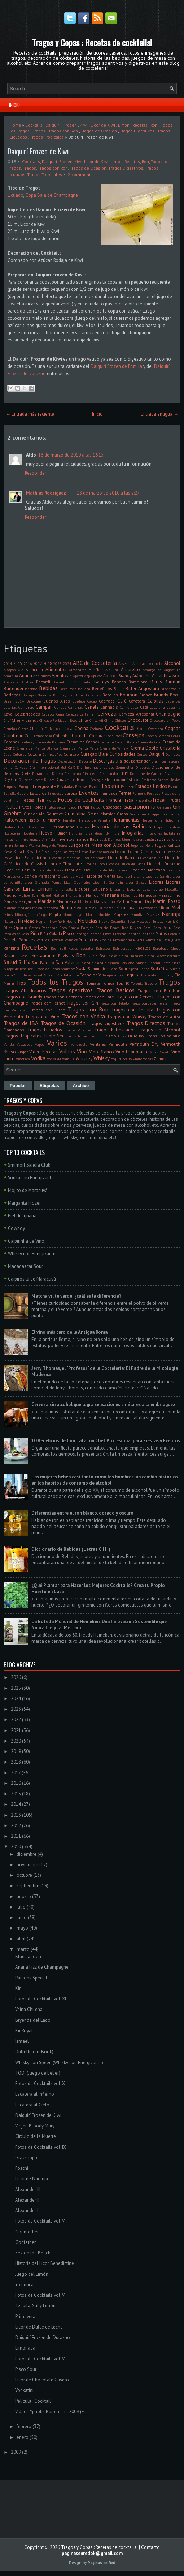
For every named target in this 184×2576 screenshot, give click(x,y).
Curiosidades (122, 754)
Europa (71, 793)
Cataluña (157, 707)
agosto (24, 1896)
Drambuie (172, 773)
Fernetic (139, 793)
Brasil (175, 694)
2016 (27, 663)
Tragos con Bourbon (159, 990)
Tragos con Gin (82, 1003)
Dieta (26, 773)
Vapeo (39, 1044)
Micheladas (127, 907)
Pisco (68, 933)
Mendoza (50, 907)
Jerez (8, 845)
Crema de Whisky (114, 748)
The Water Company (157, 974)
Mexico (80, 907)
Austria (27, 681)
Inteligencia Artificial (39, 839)
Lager (56, 851)
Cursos (142, 754)
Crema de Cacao (81, 741)
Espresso (127, 786)
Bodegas (12, 694)
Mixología (23, 914)
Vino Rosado (160, 1051)
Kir (18, 1988)
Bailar (86, 681)
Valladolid (24, 1044)
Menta (66, 907)
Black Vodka (170, 688)
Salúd (24, 962)
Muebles (104, 914)
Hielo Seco (38, 826)
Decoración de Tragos (30, 760)
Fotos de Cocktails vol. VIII (41, 2221)
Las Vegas (70, 851)
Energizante (44, 786)
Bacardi (43, 681)
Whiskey (84, 1059)
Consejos (133, 735)
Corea (175, 735)
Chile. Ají (96, 720)
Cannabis (109, 707)
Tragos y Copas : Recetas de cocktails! (92, 42)
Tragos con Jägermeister (149, 1003)
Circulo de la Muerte (35, 2136)
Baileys (101, 682)
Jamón (149, 839)
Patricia (101, 927)
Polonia (174, 933)
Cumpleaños (52, 754)
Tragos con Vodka (83, 1016)
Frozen (70, 125)
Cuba (8, 754)
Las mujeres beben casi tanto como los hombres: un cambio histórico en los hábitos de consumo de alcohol (104, 1480)
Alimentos (55, 669)
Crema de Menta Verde (79, 748)
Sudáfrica (159, 968)
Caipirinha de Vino (26, 1241)
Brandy (161, 695)
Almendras (77, 669)
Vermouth (118, 1044)
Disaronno (72, 773)
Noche (71, 921)
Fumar (83, 807)
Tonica (108, 983)
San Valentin (68, 962)
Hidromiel (172, 820)
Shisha (141, 962)
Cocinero (96, 728)
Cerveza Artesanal (136, 714)
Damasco (173, 754)
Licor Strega (136, 882)
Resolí (25, 955)
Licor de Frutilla (19, 870)
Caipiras (155, 701)
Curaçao (71, 754)
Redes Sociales (81, 948)
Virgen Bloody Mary (34, 2126)
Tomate (93, 983)
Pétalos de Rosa (16, 933)
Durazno (64, 779)
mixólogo (39, 914)
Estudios (38, 793)
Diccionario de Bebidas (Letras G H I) (70, 1549)
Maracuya (148, 895)
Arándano (141, 675)
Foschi (21, 2168)
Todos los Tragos (55, 982)
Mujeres (121, 914)
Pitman (95, 933)
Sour (122, 968)
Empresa (11, 786)
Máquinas (129, 895)
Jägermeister (132, 839)
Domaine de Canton (146, 773)
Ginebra (13, 813)
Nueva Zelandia (112, 921)
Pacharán (49, 927)
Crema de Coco (149, 741)
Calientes (173, 701)
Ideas (98, 833)
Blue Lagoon (28, 1956)
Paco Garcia (69, 927)
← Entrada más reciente (30, 414)
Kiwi (84, 125)
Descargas (103, 761)
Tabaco (68, 974)
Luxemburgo (153, 889)
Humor (60, 833)
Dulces (49, 779)
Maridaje (46, 901)
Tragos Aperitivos (71, 990)
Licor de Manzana (147, 870)
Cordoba (164, 735)
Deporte (85, 761)
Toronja (137, 983)
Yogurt (116, 1058)
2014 (8, 663)
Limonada (25, 2348)
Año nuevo (41, 675)
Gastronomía (139, 806)
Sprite (144, 968)
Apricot (96, 675)
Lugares (133, 889)
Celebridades (27, 714)
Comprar (97, 735)
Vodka (38, 1058)
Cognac (172, 728)
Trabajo (151, 983)
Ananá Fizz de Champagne (42, 1967)
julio (21, 1907)
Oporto (20, 927)
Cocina (81, 728)
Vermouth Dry (144, 1044)
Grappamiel (171, 813)
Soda (81, 969)
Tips (21, 982)
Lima (29, 888)
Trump (94, 1036)
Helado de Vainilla (94, 820)
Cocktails (34, 125)
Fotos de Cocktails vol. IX (40, 2147)
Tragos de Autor (164, 1016)
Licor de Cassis (28, 863)
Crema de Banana (51, 741)
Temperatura (112, 974)
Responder (35, 473)
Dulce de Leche (31, 779)
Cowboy (16, 1228)
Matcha (10, 907)
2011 (16, 1836)
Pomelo (11, 939)
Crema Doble (144, 748)
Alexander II (27, 2200)
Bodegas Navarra (36, 694)
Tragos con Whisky (126, 1017)
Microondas (148, 907)
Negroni (42, 921)
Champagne (168, 714)
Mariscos (85, 901)
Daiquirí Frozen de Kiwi (38, 151)
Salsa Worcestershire (162, 955)
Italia (94, 839)
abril (21, 1939)
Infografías (133, 833)
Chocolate (138, 720)
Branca (145, 694)
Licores (156, 882)
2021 (16, 1730)
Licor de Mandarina (110, 870)
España (110, 785)
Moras (91, 914)
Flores (51, 800)
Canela (91, 707)
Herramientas (125, 820)
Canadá (60, 707)
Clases (23, 728)
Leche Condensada (146, 851)
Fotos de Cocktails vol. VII (41, 2295)
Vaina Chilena (29, 2009)
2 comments (80, 174)
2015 (17, 663)
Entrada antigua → (159, 414)
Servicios (127, 962)
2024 (67, 663)
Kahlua (173, 845)
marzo (23, 1949)
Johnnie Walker (27, 845)
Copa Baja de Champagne (51, 195)
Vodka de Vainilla (61, 1058)
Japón (160, 839)
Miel (176, 907)
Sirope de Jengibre (18, 968)
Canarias (75, 707)
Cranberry (26, 741)
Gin (176, 806)
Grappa (154, 813)
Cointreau (13, 736)
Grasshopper (28, 2158)
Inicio (14, 105)
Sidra (176, 962)
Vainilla (173, 1036)
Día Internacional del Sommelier (105, 767)
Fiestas (27, 800)
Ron (154, 125)
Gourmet (54, 813)
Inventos (65, 839)
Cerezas (72, 714)
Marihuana (66, 901)
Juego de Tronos (54, 845)
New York (57, 921)
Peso (176, 927)
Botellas (110, 694)
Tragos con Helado (114, 1003)
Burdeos (78, 701)
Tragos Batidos (115, 990)
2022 (16, 1719)
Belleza (84, 688)
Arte (176, 675)
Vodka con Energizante (31, 1178)
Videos (67, 1051)
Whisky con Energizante (32, 1254)
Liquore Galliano (91, 889)
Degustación (68, 761)
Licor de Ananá (94, 857)
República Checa (166, 948)
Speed (133, 968)
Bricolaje (33, 701)
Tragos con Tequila (132, 1010)
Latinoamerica (102, 851)
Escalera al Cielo (32, 2105)
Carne (124, 707)
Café (122, 701)
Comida (80, 736)
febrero (24, 2426)
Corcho (151, 735)
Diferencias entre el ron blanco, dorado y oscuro (82, 1513)
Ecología (97, 779)
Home (15, 125)
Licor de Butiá (151, 857)
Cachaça (107, 701)
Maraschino (169, 895)
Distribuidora (110, 773)
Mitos (8, 914)
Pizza (107, 933)
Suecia (175, 968)
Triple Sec (53, 1036)
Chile (83, 720)
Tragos (38, 130)
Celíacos (48, 714)
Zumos (160, 1058)
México (95, 907)
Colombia (62, 735)
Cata (144, 707)
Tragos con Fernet (47, 1003)
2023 (57, 663)
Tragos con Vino (42, 1017)
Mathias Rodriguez (46, 493)
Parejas (87, 927)
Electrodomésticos (122, 779)
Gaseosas (112, 807)
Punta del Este (158, 939)
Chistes (120, 720)
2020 (16, 1741)
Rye (103, 955)
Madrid (10, 895)
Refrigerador (123, 948)
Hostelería (12, 833)
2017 (37, 663)
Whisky (101, 1058)
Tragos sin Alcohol (159, 1030)
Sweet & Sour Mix (47, 974)
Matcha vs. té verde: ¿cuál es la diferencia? (76, 1296)
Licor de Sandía (158, 876)
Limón (124, 125)
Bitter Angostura (142, 689)
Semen (113, 962)
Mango (92, 895)
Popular (18, 1085)
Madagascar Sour (25, 1266)
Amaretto (130, 669)
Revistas (66, 955)
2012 (16, 1825)
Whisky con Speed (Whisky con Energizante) (59, 2062)
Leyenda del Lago (33, 2020)
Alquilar (111, 669)
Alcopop (10, 669)
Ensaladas (65, 786)
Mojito (55, 914)
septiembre (28, 1886)
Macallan (172, 889)
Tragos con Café (98, 997)
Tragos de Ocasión (99, 130)
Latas (83, 851)
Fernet (125, 793)
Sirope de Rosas (47, 968)
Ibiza (88, 833)
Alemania (34, 669)
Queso (175, 939)
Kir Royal (24, 2031)
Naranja (171, 913)
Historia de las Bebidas (121, 826)
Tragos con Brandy (23, 997)
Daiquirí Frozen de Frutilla (116, 366)
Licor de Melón (74, 876)
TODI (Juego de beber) (37, 2073)
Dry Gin (10, 779)
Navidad (26, 921)
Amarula (11, 675)
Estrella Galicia (16, 793)
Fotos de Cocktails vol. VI (40, 2359)
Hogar (159, 826)
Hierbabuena (61, 826)
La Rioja (43, 851)
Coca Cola (63, 728)
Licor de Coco (94, 863)
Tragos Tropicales (47, 137)
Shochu (154, 962)
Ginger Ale (34, 813)
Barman (172, 682)
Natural (10, 921)
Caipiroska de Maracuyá (32, 1279)
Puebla (138, 939)
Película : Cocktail (33, 2401)
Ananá (25, 675)
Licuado (15, 195)
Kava (8, 851)
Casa (134, 707)
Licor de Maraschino (40, 876)
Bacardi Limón (65, 681)
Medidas (24, 907)
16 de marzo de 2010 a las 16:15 (71, 455)
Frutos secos (55, 807)
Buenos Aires (56, 701)
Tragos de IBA (21, 1023)
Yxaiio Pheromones (137, 1058)
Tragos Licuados (44, 1030)
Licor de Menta (101, 876)
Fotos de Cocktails (81, 799)
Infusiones (153, 833)
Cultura (34, 754)
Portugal (43, 939)
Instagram (12, 839)
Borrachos (92, 694)
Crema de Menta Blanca (37, 748)
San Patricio (42, 962)
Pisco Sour (25, 2369)
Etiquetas (55, 793)
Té (77, 974)
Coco (142, 728)
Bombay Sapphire (68, 694)
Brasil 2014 (14, 701)
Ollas (8, 927)
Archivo (81, 1085)
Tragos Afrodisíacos (25, 991)
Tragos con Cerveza (135, 997)
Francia (113, 800)
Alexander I (26, 2210)
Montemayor (73, 914)
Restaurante (44, 955)
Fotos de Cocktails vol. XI (40, 1999)
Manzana (110, 895)
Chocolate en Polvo (165, 720)
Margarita (27, 901)
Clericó (36, 728)
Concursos (114, 735)
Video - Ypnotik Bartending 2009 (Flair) (53, 2412)
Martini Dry (141, 901)
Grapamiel (138, 813)
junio (22, 1917)
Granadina (75, 814)
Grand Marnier (101, 813)
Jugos (160, 845)
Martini (122, 901)
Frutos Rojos (31, 807)
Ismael (22, 2041)
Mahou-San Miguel (34, 895)
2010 (16, 1846)
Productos (88, 939)
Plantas (133, 933)
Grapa (122, 813)
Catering (173, 707)
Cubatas (19, 754)
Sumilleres (22, 974)
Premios (71, 939)
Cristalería (170, 748)
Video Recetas (43, 1052)
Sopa (113, 968)
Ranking (11, 948)
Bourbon (128, 695)
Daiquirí (53, 125)
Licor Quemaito (77, 882)
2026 (16, 1677)
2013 (16, 1815)
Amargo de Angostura (161, 669)
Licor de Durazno (163, 863)
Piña (34, 933)
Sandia (87, 962)
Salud (10, 962)
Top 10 (123, 983)
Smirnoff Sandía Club (29, 1165)
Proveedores (122, 939)
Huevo (45, 833)
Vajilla (9, 1044)
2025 (16, 1688)
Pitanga (81, 933)
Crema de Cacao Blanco (117, 741)
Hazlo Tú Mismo (44, 820)
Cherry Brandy (25, 720)
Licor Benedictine (31, 857)
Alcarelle (156, 663)
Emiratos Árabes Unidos (160, 779)
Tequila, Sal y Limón (35, 2306)
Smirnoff (68, 968)
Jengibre (173, 839)
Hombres (173, 826)
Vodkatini (24, 2390)
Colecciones (43, 735)
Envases (81, 786)
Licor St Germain (108, 882)
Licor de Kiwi (103, 125)
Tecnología (90, 974)
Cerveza (107, 713)
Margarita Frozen (25, 1203)
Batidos (31, 688)
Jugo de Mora (142, 845)
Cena (60, 714)
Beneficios (102, 688)
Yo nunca (24, 2285)
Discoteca (89, 773)
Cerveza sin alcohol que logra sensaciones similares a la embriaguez (103, 1404)
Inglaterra (172, 833)
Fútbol (96, 807)
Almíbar (96, 669)
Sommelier (98, 968)
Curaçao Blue (94, 754)
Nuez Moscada (138, 921)
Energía (25, 786)
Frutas (174, 800)
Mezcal (109, 907)
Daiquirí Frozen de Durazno (42, 2337)
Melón (37, 907)
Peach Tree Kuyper (125, 927)
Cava (8, 714)
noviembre (27, 1865)
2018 (47, 663)
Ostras (34, 927)
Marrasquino (104, 901)
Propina (105, 939)
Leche (121, 851)
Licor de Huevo (50, 870)
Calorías (10, 707)
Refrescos (103, 948)
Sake (113, 955)
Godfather (25, 2242)
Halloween (15, 820)
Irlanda (82, 839)
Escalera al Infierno (34, 2094)
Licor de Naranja (131, 876)
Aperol (78, 675)
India (115, 833)
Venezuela (79, 1044)
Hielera (10, 826)
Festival (153, 793)
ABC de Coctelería (95, 662)
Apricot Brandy (117, 675)
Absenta (124, 663)
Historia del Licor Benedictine (44, 2263)
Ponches (27, 939)
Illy (107, 833)
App (87, 675)
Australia (11, 681)
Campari (44, 707)
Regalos (142, 948)
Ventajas (98, 1044)
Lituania (117, 889)
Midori (165, 907)
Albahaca (140, 663)
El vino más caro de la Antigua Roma (69, 1332)
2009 (16, 2452)
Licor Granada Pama (43, 882)
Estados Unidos (151, 786)
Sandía (100, 962)
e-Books (81, 779)
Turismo (108, 1036)
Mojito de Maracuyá (28, 1190)
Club (48, 728)
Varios (57, 1043)
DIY (125, 773)
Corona (10, 741)
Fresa (128, 800)
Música (153, 914)
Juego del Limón (31, 2274)
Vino (82, 1051)
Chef (7, 720)
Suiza (8, 974)
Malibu (58, 895)
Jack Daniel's (110, 839)
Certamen (88, 714)
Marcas (10, 901)
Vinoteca (23, 1058)
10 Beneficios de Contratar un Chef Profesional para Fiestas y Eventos (105, 1441)
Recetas (140, 125)
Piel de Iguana (22, 1216)
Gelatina (164, 807)
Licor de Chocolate (63, 863)
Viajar (22, 1051)
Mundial (137, 914)
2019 (16, 1751)
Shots (165, 962)
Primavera (25, 2316)
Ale (20, 669)
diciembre (26, 1854)
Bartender (13, 689)
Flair (40, 800)
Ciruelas (10, 728)
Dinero (57, 773)
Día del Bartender (132, 761)
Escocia (95, 786)
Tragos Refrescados (115, 1030)
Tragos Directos (146, 1023)
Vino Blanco (101, 1052)
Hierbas (83, 826)
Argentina (161, 675)
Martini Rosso (166, 901)
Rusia (92, 955)
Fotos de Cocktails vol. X (40, 2083)
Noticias (87, 920)
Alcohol (172, 663)
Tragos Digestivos (137, 130)
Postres (57, 939)
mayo (22, 1928)
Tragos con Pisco (47, 1010)
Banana (119, 681)
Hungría (75, 833)
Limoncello (64, 889)
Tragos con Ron (63, 130)
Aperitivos (62, 675)
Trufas (82, 1036)
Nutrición (172, 921)
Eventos (89, 792)
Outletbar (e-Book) (34, 2052)
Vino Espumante (132, 1052)
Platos (161, 933)
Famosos (109, 793)
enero (23, 2437)
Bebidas (48, 688)
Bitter (119, 688)
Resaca (11, 955)
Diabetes (143, 767)
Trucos (71, 1036)
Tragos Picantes (78, 1029)
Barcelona (138, 681)
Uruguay (136, 1036)
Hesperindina (152, 820)
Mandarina (75, 895)
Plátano (147, 933)
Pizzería (119, 933)
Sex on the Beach (33, 2253)
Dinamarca (41, 773)
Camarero (26, 707)
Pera (157, 927)
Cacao (92, 701)
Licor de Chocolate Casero (42, 2380)
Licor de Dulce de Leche (125, 863)
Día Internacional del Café (52, 767)
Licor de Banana (123, 857)
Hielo (22, 826)
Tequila (132, 975)
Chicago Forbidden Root (58, 720)
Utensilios (155, 1036)
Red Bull (58, 948)
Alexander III (27, 2189)
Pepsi (147, 927)
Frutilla (11, 807)
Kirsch (20, 851)
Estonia (174, 786)
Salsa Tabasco (131, 955)
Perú (167, 927)
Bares (156, 682)
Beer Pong (68, 688)
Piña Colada (51, 933)
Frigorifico (143, 800)
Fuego (71, 807)
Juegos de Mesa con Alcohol (99, 845)
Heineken (69, 820)
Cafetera (137, 701)
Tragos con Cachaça (62, 997)
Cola (29, 735)
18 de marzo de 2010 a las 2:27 (108, 493)
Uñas (122, 1036)
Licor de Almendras (64, 857)
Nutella (158, 921)
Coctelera (155, 728)
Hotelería (30, 833)
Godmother (27, 2232)
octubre (24, 1875)
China (109, 720)
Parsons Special (31, 1978)
